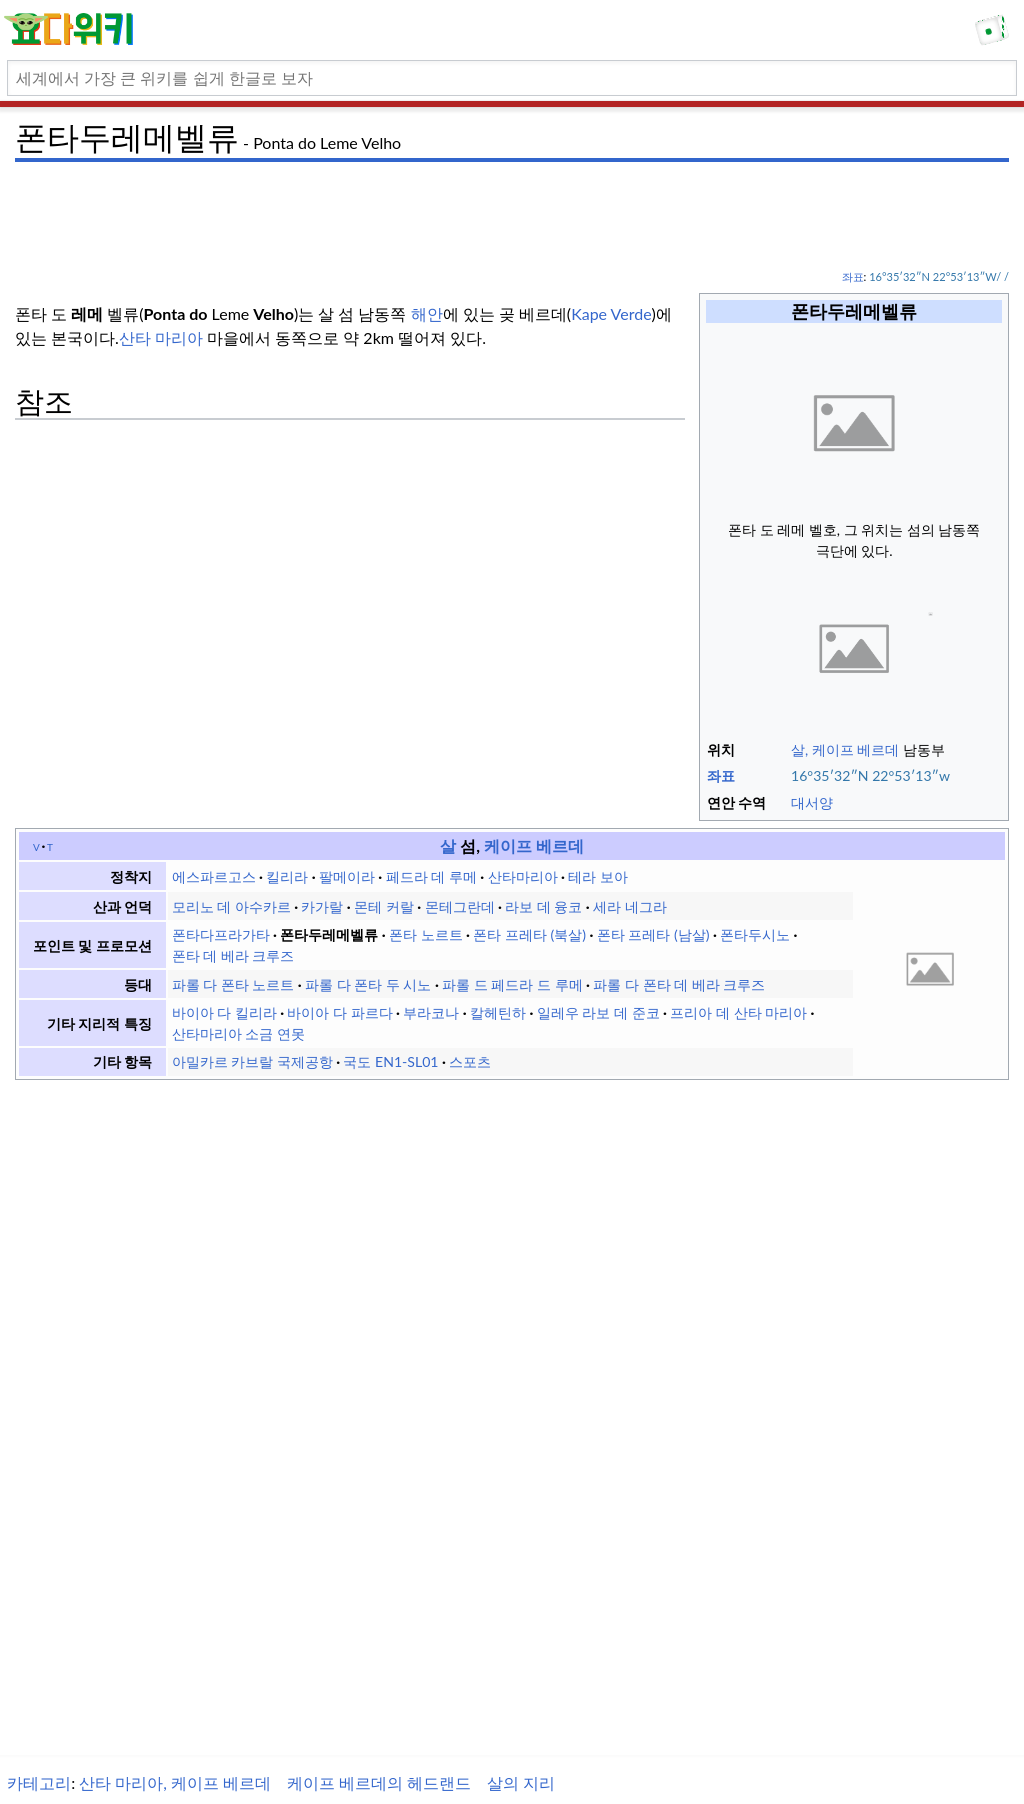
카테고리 (39, 1782)
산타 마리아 (161, 337)
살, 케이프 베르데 (845, 749)
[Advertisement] (512, 215)
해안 (427, 313)
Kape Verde (611, 313)
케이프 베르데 (532, 845)
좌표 (853, 276)
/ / (983, 276)
